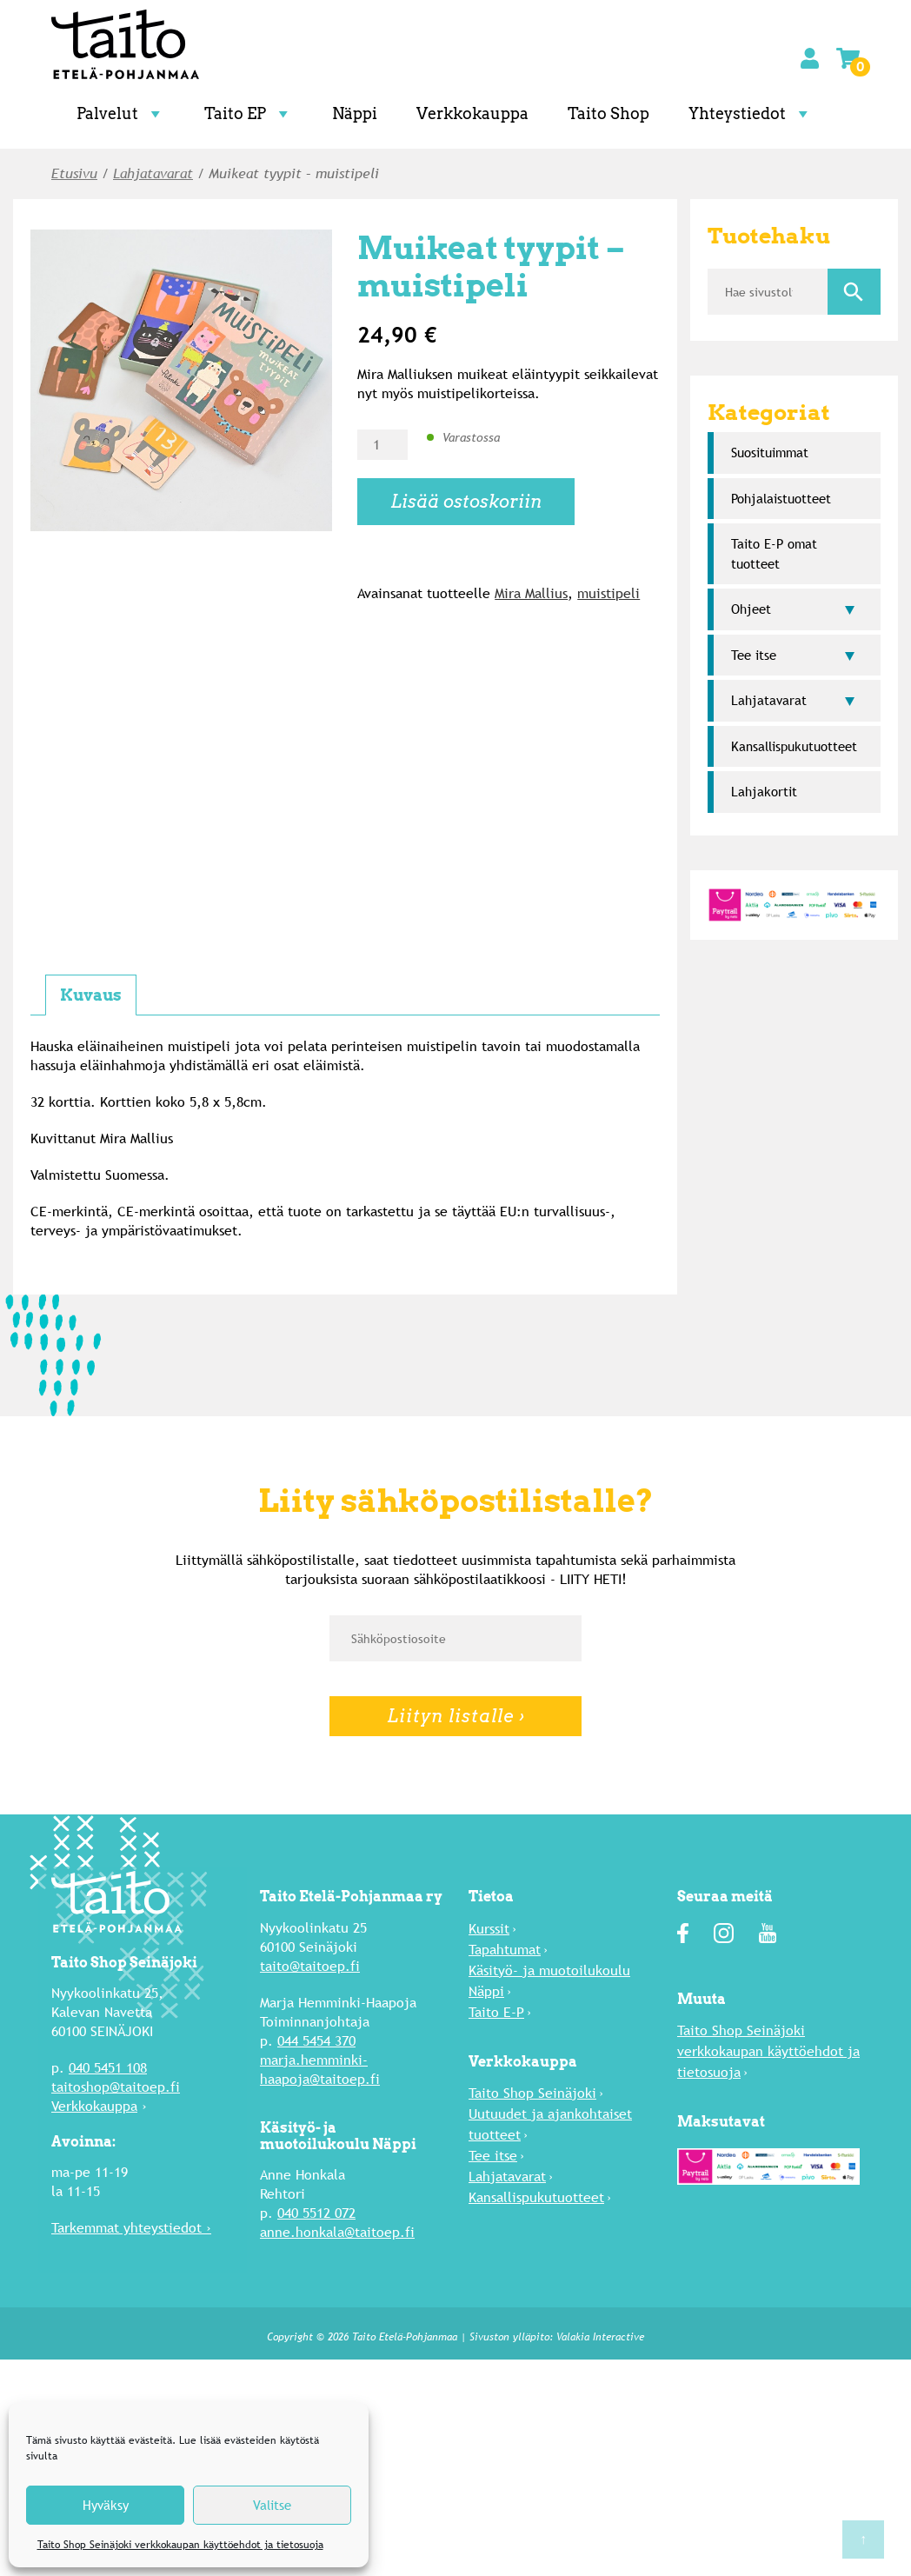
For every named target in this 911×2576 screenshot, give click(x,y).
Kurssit (489, 1928)
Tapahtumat (505, 1949)
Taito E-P (496, 2012)
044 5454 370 (316, 2041)
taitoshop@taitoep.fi (115, 2087)
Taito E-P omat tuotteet (774, 553)
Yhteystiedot (750, 113)
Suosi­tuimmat (769, 452)
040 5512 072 (316, 2213)
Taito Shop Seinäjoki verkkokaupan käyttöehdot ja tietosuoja (180, 2545)
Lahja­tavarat (153, 173)
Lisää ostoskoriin (466, 501)
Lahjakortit (764, 791)
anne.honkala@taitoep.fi (337, 2232)
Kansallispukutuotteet (794, 746)
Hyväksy (106, 2505)
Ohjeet (751, 609)
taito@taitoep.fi (310, 1966)
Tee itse (753, 655)
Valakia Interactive (600, 2337)
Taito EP (248, 113)
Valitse (272, 2505)
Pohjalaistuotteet (781, 498)
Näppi (354, 113)
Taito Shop (608, 113)
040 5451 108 (108, 2068)
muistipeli (608, 593)
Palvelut (120, 113)
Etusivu (74, 173)
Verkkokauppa (472, 113)
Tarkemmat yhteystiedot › (131, 2228)
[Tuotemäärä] (382, 444)
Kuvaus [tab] (91, 995)
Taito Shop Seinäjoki (532, 2093)
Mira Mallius (531, 593)
